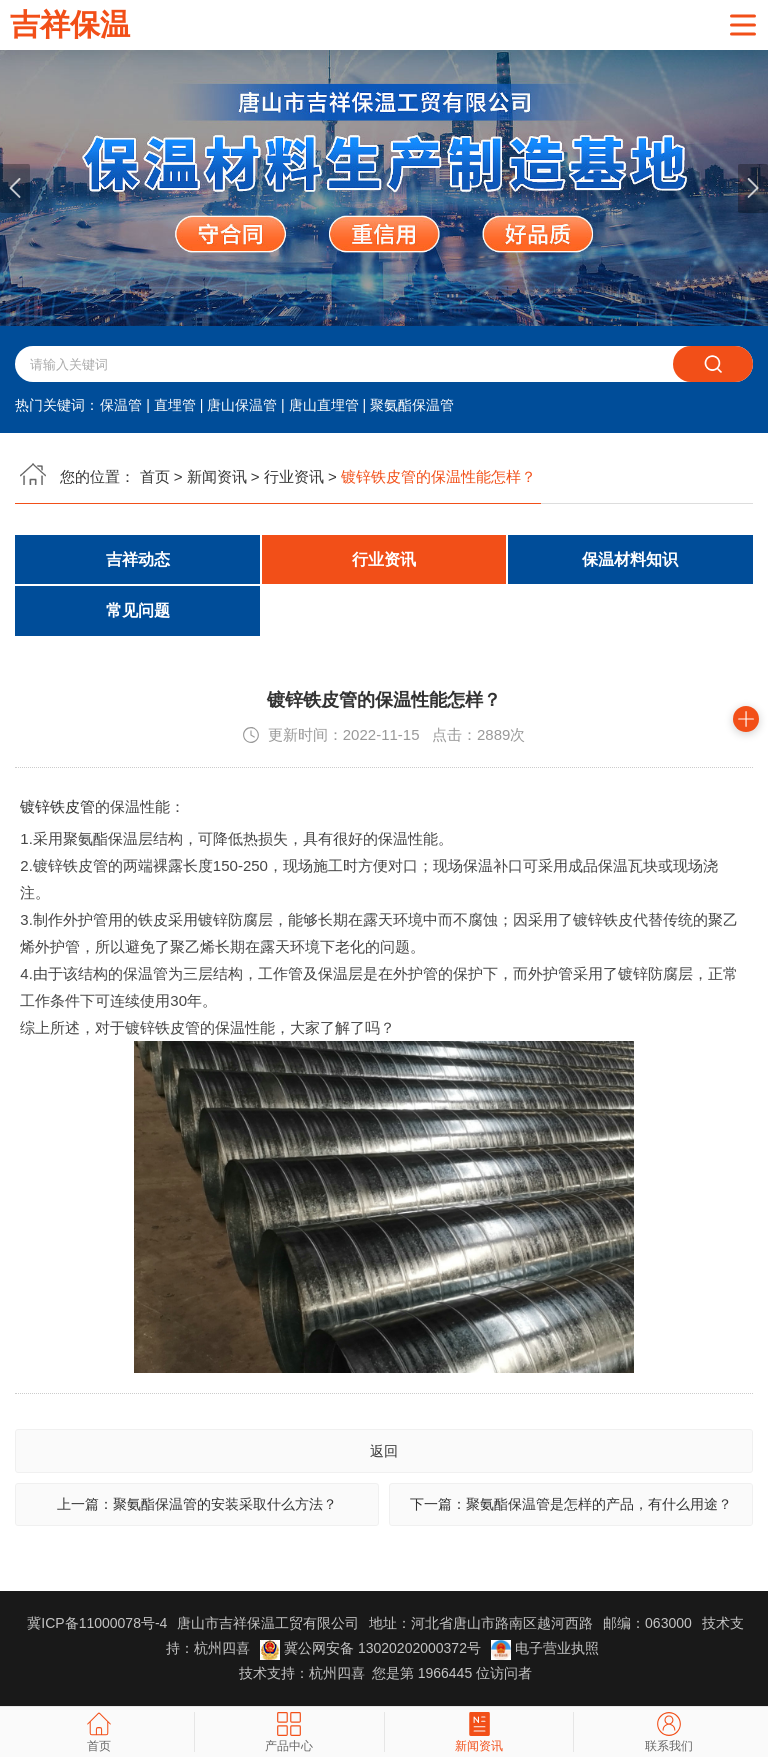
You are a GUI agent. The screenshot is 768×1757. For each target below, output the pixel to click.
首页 (155, 476)
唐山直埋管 (324, 405)
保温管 (121, 405)
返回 (384, 1451)
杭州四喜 (337, 1674)
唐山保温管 (242, 405)
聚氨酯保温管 (412, 405)
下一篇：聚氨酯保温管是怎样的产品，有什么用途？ (571, 1505)
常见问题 (138, 611)
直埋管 (175, 405)
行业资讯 (294, 476)
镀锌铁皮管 (57, 806)
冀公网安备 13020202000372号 (372, 1649)
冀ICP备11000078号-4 (97, 1624)
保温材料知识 (630, 559)
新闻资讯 (217, 476)
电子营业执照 (545, 1649)
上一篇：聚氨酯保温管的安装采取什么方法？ (197, 1505)
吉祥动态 (138, 559)
